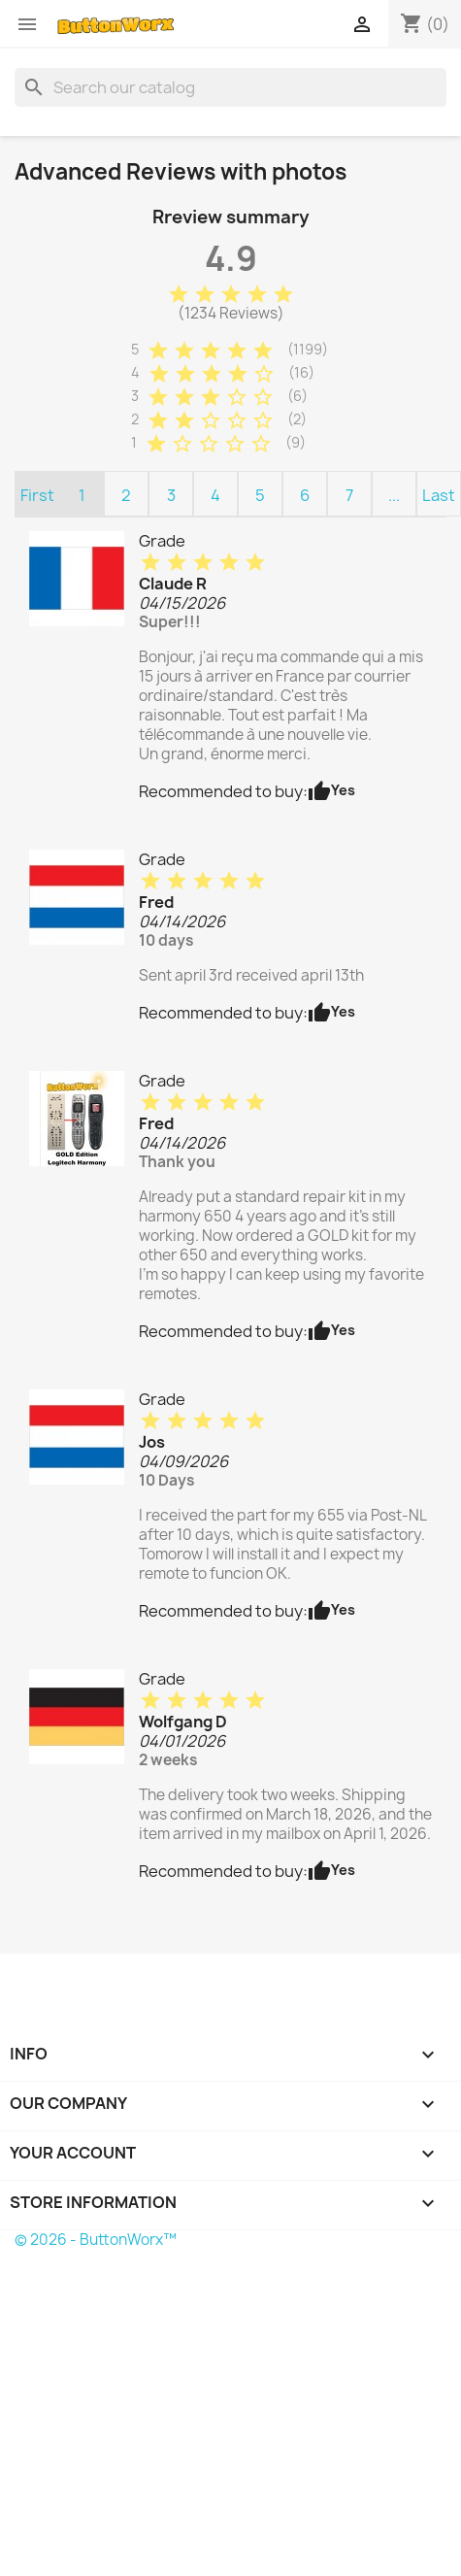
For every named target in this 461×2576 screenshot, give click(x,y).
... (394, 495)
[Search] (230, 87)
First (37, 495)
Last (438, 495)
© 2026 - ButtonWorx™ (96, 2239)
